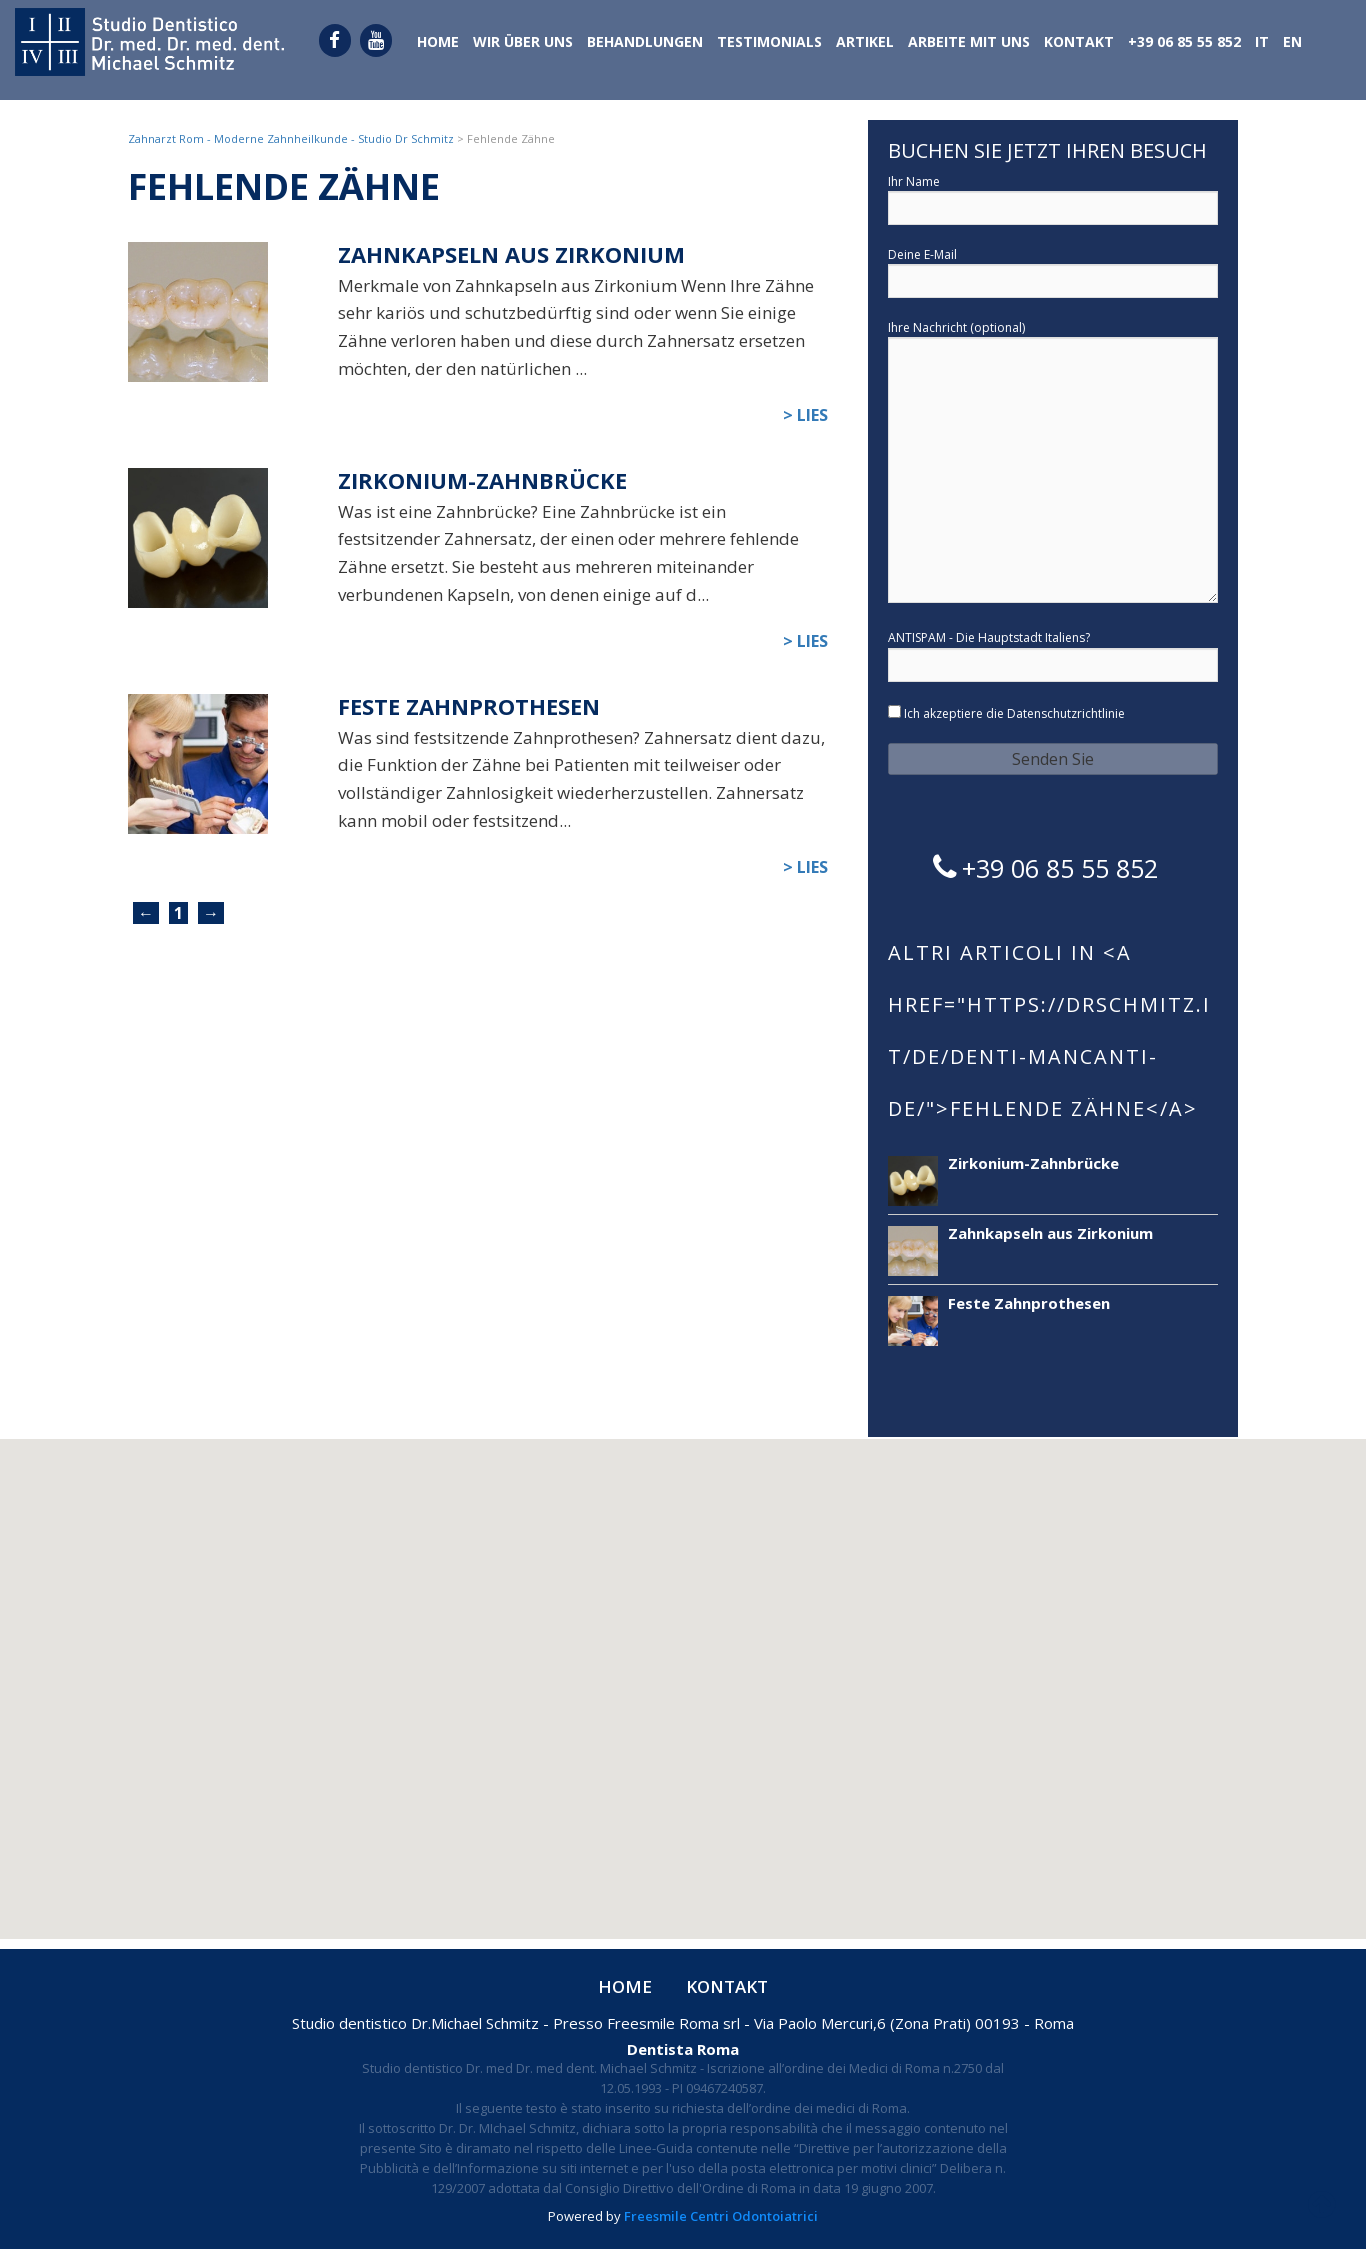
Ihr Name (1053, 196)
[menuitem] (1262, 44)
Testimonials (769, 43)
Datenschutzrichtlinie (1066, 713)
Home (438, 43)
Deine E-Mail (1053, 269)
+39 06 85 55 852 (1184, 43)
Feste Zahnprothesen (469, 706)
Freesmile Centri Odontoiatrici (721, 2216)
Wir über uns (523, 43)
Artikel (865, 43)
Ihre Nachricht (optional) (1053, 463)
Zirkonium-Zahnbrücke (482, 480)
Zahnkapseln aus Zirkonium (511, 254)
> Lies (805, 415)
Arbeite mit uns (969, 43)
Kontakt (1079, 43)
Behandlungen (645, 43)
